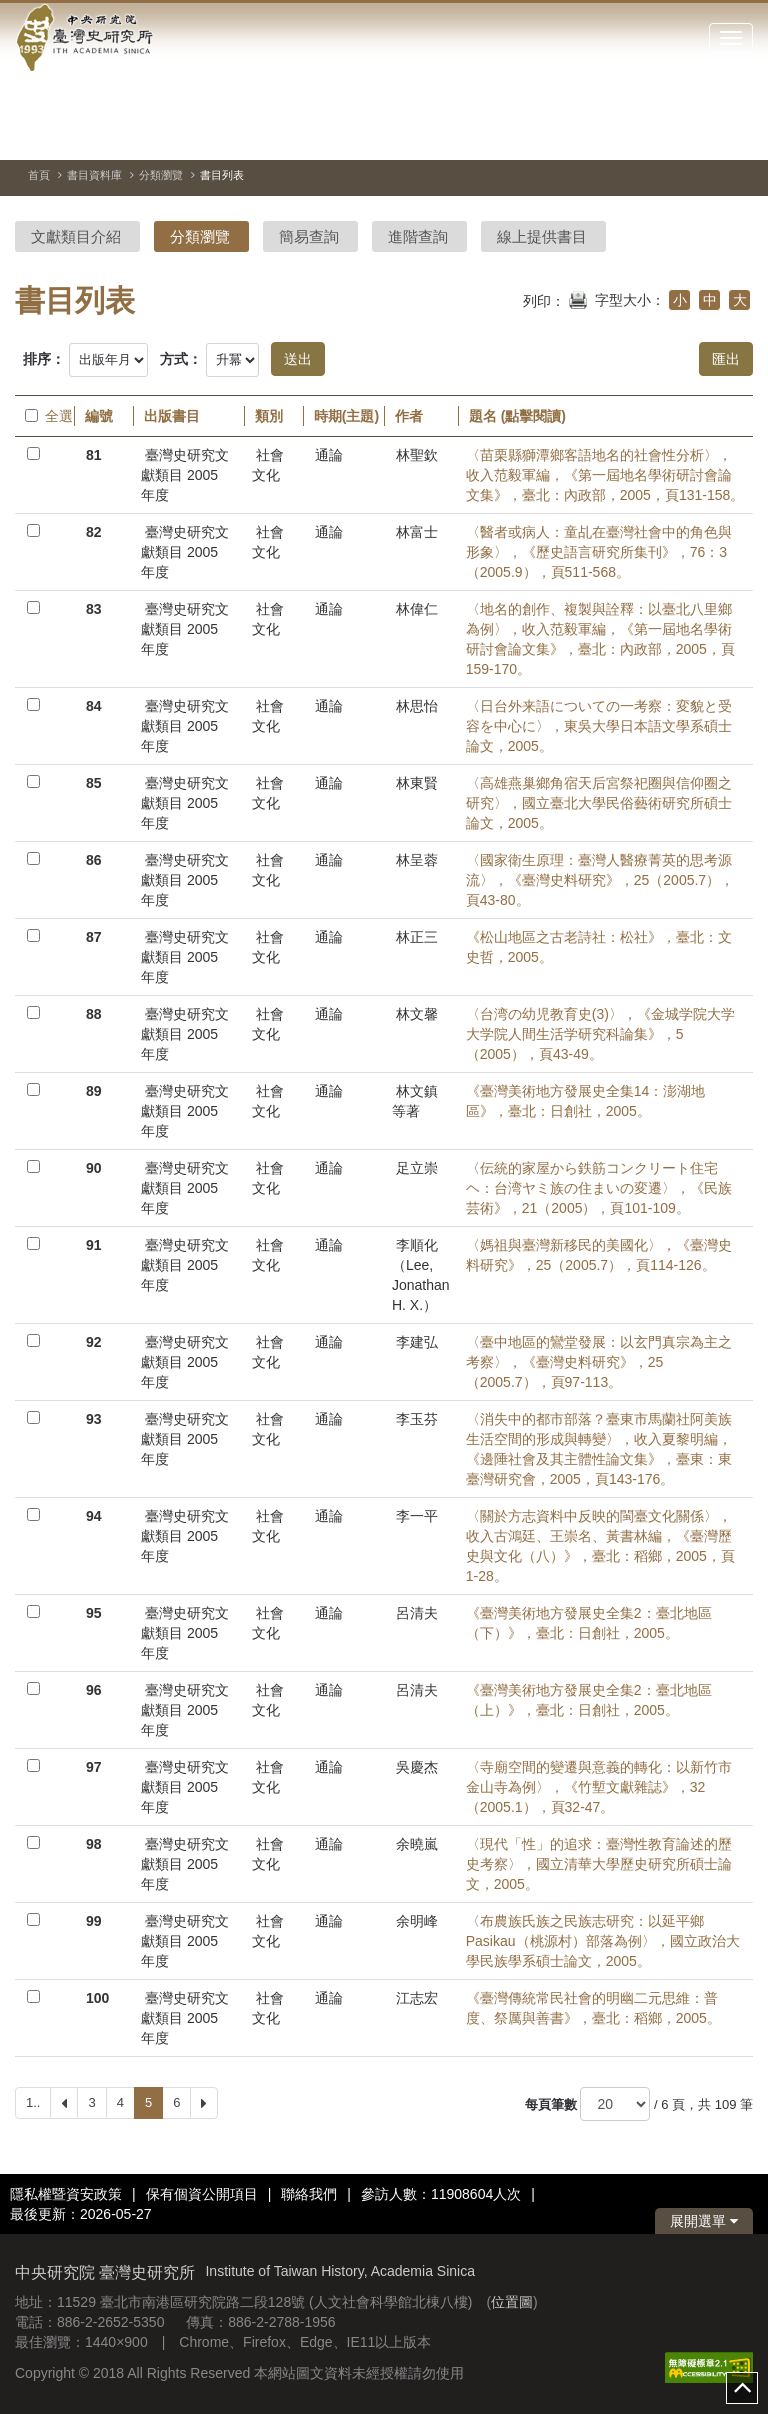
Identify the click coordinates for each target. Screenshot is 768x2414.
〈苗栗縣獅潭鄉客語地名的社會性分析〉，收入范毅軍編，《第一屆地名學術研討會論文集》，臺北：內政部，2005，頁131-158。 (605, 475)
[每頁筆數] (615, 2104)
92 (94, 1342)
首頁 (39, 175)
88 (94, 1014)
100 (97, 1998)
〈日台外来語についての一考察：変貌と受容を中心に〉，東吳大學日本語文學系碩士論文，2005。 (599, 726)
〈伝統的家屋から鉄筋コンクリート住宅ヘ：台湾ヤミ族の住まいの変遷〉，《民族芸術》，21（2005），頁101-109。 (599, 1188)
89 (94, 1091)
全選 (44, 416)
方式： (181, 359)
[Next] (204, 2103)
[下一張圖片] (738, 134)
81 (94, 455)
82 (94, 532)
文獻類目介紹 (76, 236)
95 (94, 1613)
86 (94, 860)
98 (94, 1844)
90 (94, 1168)
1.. (33, 2102)
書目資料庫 (94, 175)
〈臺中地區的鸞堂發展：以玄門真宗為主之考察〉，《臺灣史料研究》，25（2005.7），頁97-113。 (599, 1362)
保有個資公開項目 (202, 2194)
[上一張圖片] (702, 134)
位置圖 (512, 2302)
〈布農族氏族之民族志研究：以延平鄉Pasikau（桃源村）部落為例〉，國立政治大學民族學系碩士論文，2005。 (603, 1941)
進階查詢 (418, 236)
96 (94, 1690)
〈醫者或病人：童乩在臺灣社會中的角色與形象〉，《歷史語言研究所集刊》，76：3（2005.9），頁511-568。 (599, 552)
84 (94, 706)
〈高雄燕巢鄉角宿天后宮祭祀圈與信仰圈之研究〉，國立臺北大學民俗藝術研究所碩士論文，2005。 (599, 803)
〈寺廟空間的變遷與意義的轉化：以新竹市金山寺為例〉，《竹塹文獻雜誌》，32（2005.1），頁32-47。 (599, 1787)
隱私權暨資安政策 (66, 2194)
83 (94, 609)
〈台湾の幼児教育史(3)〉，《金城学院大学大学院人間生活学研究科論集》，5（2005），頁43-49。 (600, 1034)
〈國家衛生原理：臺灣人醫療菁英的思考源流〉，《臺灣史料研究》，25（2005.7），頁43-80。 (600, 880)
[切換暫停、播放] (666, 134)
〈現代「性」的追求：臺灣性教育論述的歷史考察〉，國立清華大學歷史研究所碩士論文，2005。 (599, 1864)
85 (94, 783)
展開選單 (704, 2221)
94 (94, 1516)
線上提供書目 (542, 236)
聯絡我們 (309, 2194)
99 (94, 1921)
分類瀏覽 (161, 175)
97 (94, 1767)
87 (94, 937)
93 (94, 1419)
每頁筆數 (551, 2104)
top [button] (742, 2388)
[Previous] (64, 2103)
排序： (44, 359)
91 (94, 1245)
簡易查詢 (309, 236)
